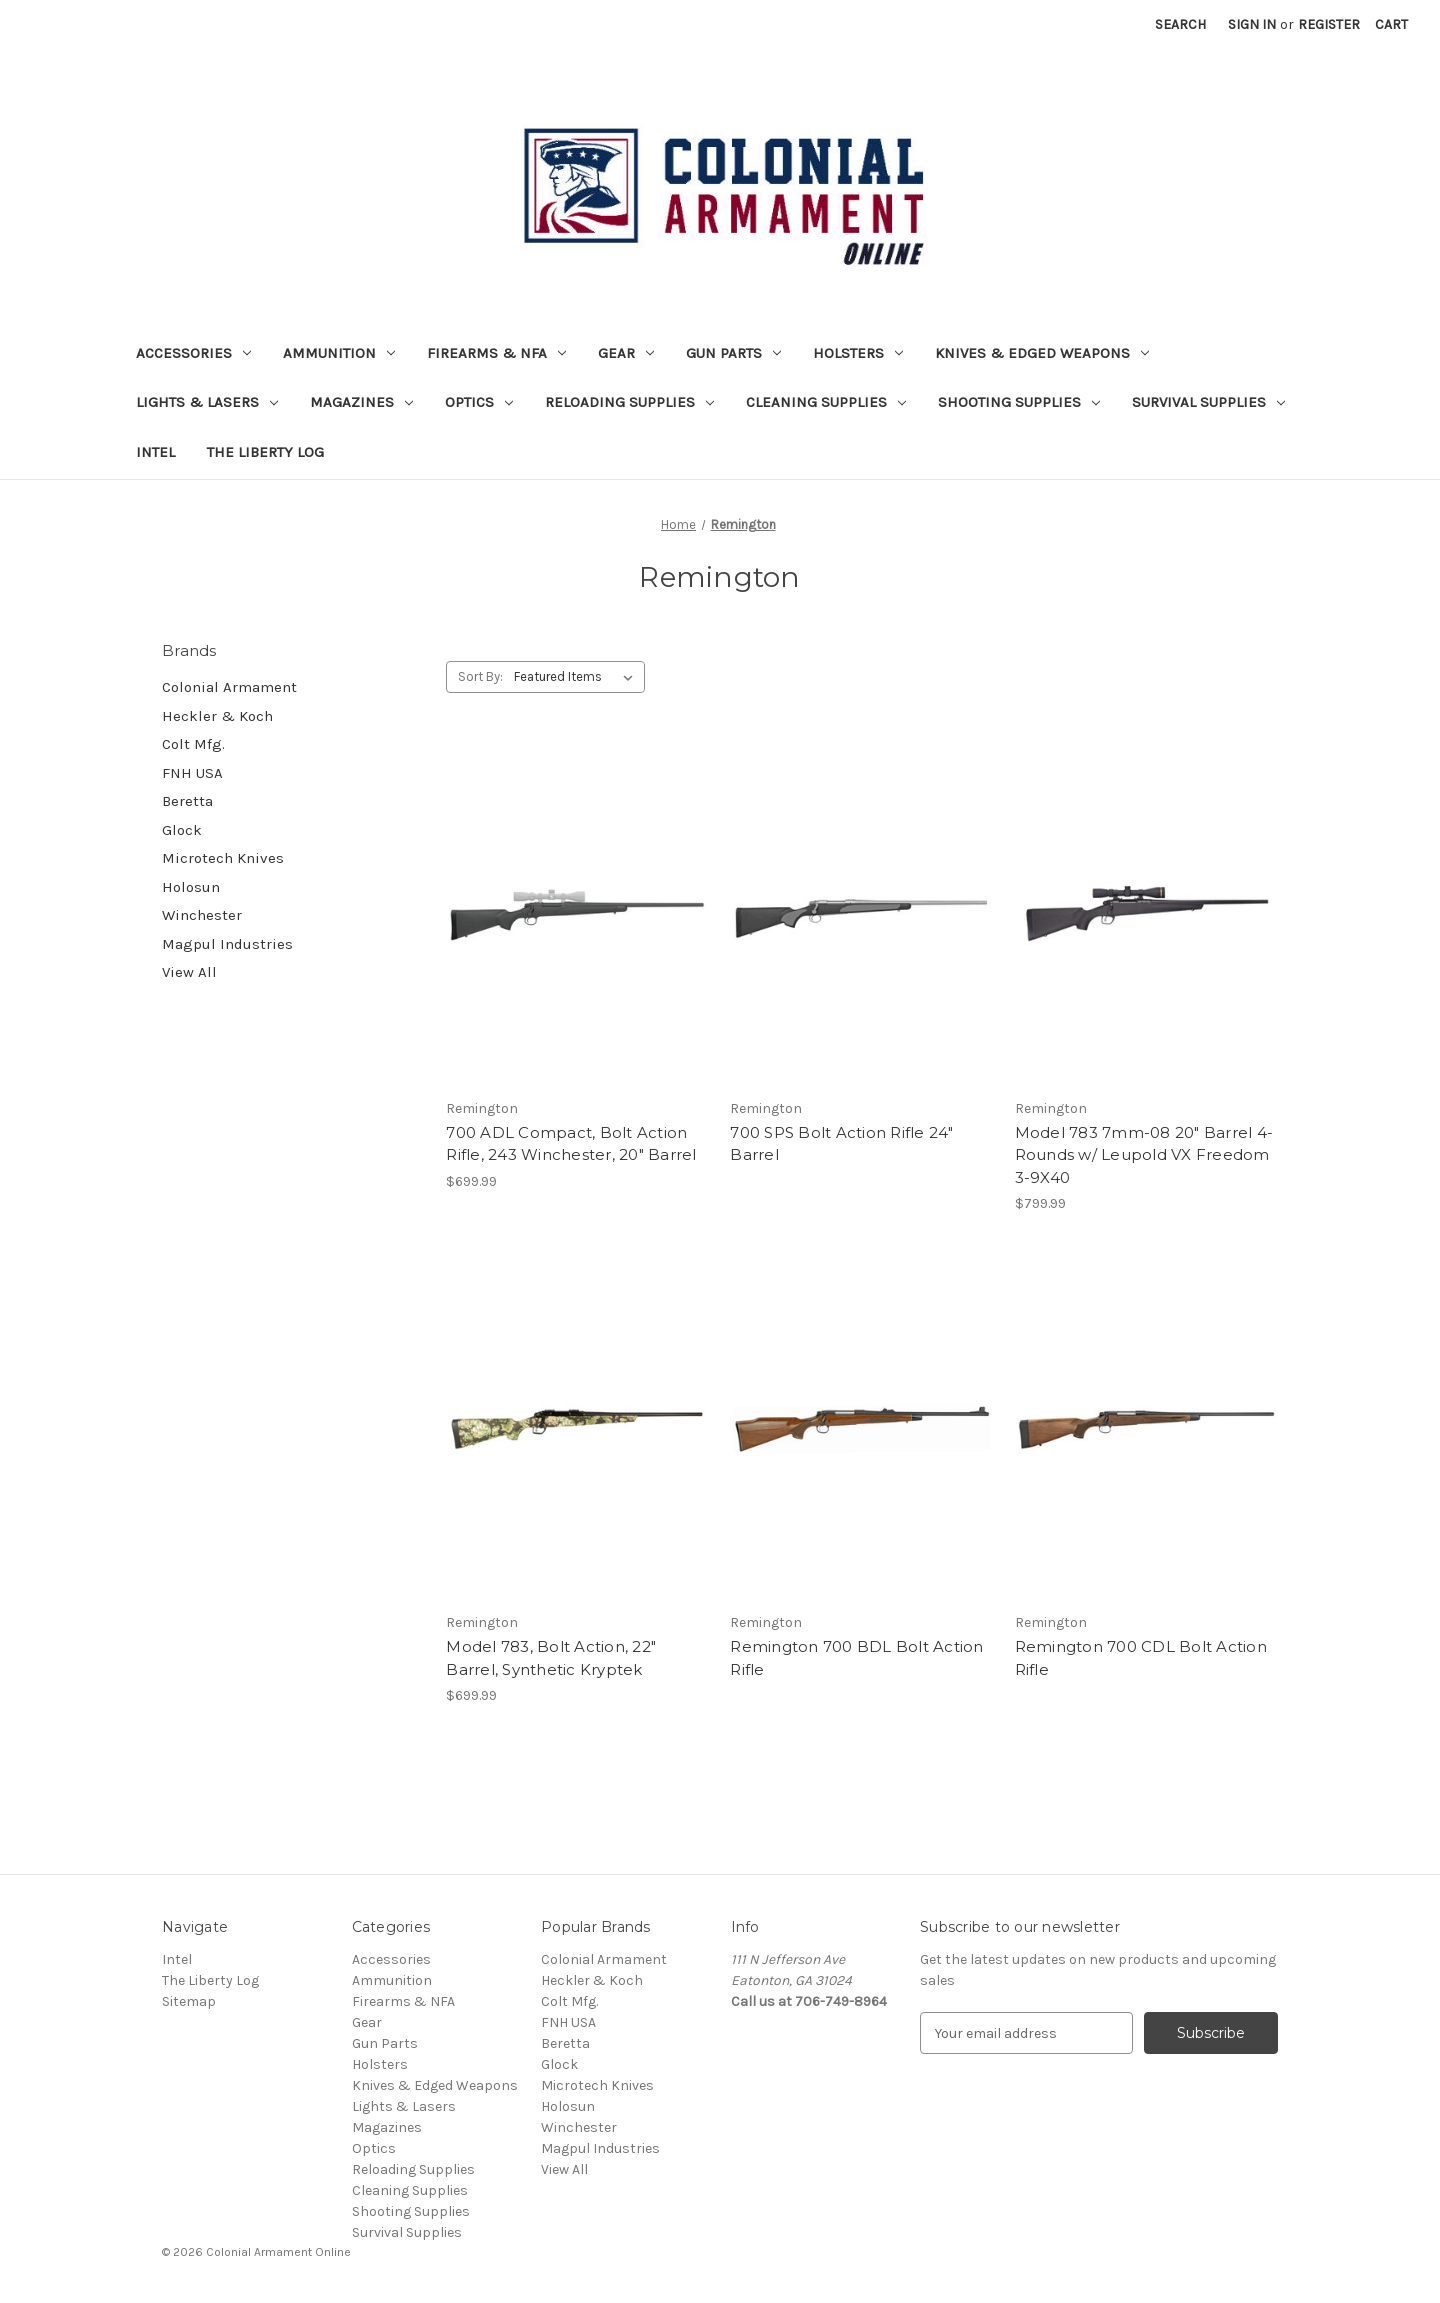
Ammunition (339, 353)
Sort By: (480, 676)
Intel (155, 452)
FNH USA (192, 773)
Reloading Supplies (629, 402)
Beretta (187, 801)
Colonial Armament (229, 687)
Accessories (193, 353)
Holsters (858, 353)
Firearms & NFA (496, 353)
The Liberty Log (265, 452)
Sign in (1252, 24)
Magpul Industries (227, 944)
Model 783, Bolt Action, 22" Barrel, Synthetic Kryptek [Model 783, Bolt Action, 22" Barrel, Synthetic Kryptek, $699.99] (551, 1658)
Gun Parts (733, 353)
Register (1329, 24)
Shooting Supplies (1019, 402)
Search (1180, 24)
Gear (626, 353)
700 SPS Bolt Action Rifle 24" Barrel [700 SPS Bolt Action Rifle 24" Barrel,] (841, 1144)
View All (189, 972)
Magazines (361, 402)
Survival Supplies (1208, 402)
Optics (479, 402)
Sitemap (189, 2001)
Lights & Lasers (207, 402)
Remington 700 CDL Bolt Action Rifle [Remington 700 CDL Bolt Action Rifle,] (1141, 1658)
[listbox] (577, 677)
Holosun (191, 887)
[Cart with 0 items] (1391, 24)
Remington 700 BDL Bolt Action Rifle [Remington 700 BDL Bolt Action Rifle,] (856, 1658)
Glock (182, 830)
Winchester (202, 915)
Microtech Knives (223, 858)
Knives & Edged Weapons (1042, 353)
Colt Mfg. (193, 744)
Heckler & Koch (217, 716)
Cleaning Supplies (826, 402)
